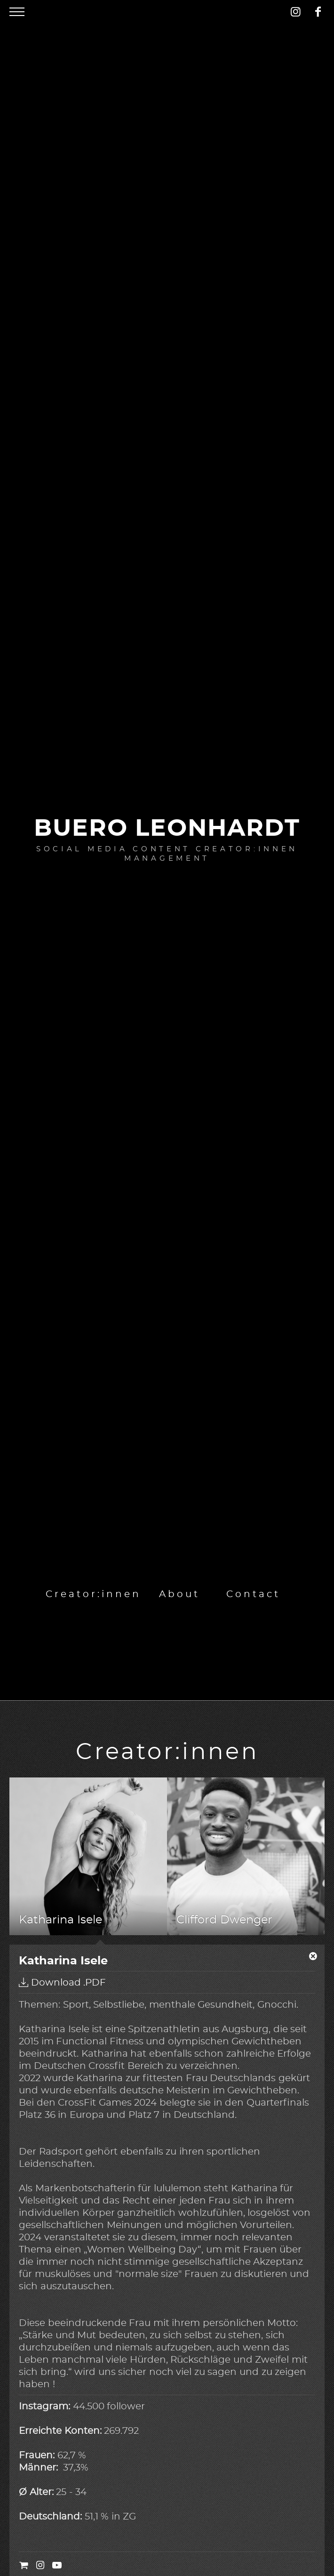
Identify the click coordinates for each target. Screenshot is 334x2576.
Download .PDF (62, 1982)
